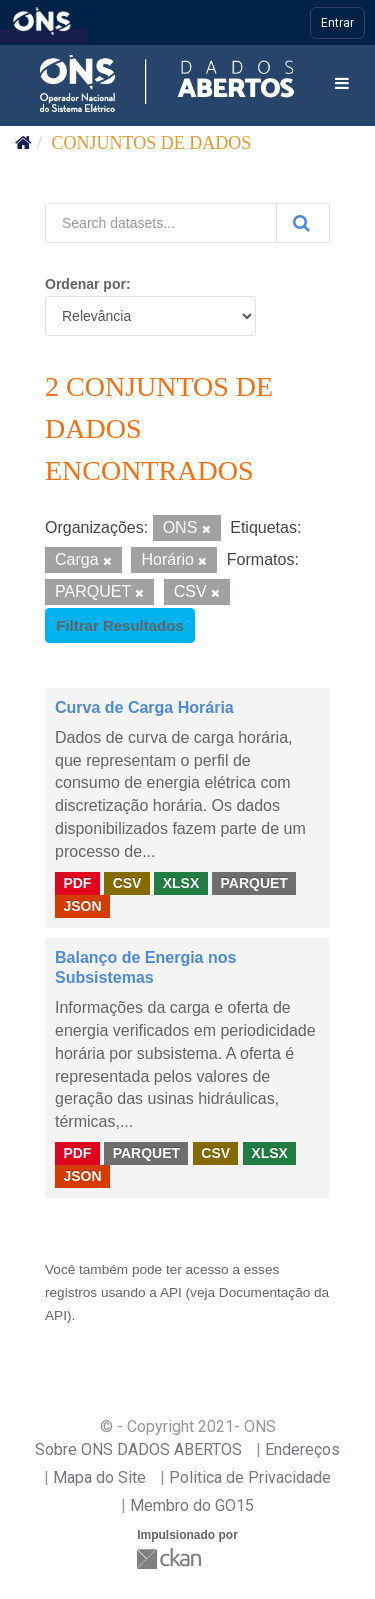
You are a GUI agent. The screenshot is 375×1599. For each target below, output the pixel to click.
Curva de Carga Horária (144, 707)
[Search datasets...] (161, 223)
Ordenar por (85, 284)
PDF (77, 883)
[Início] (23, 143)
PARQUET (253, 883)
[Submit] (303, 223)
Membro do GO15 (192, 1505)
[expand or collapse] (342, 84)
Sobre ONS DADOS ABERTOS (138, 1449)
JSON (82, 906)
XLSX (181, 883)
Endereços (302, 1449)
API (171, 1292)
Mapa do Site (99, 1477)
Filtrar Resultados (120, 625)
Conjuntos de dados (152, 143)
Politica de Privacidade (250, 1477)
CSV (127, 883)
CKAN (171, 1558)
